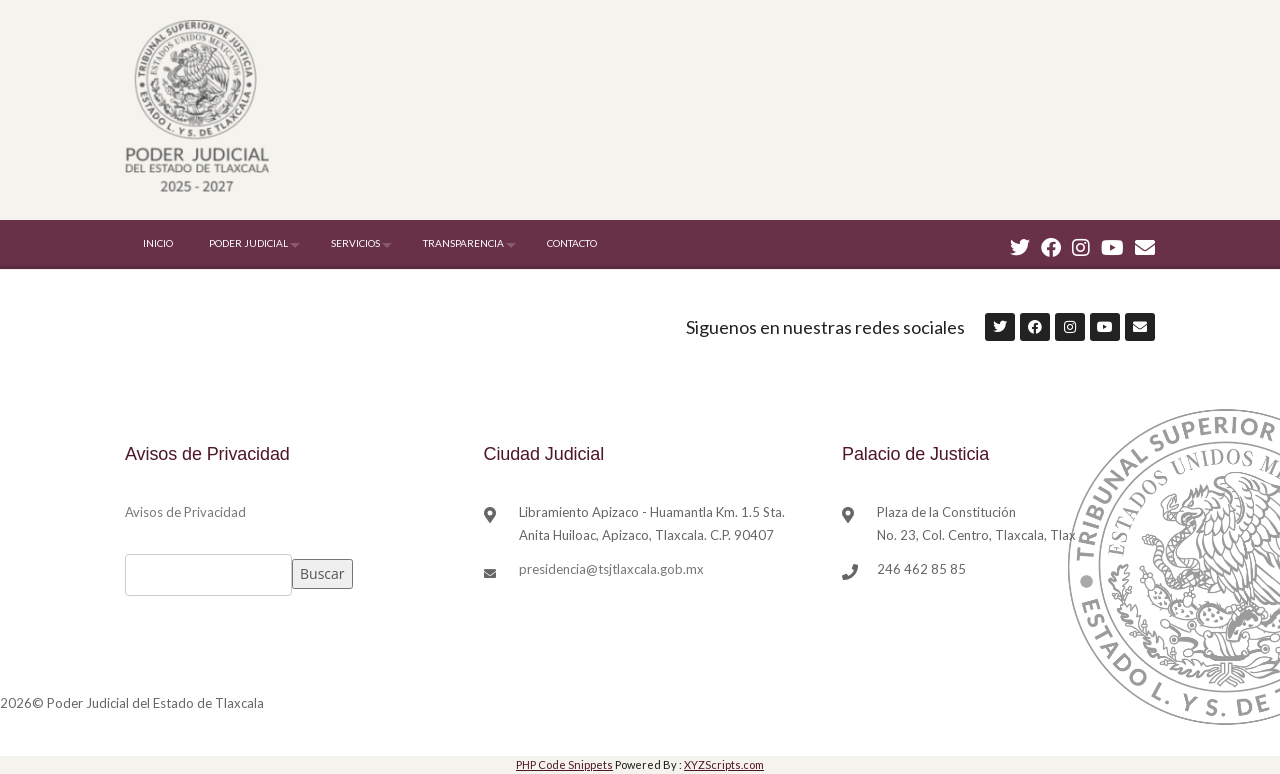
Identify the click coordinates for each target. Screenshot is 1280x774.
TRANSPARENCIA (463, 243)
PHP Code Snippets (564, 764)
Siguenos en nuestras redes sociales (825, 327)
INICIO (158, 243)
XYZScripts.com (724, 764)
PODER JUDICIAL (248, 243)
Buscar (322, 573)
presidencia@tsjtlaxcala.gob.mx (611, 569)
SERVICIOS (355, 243)
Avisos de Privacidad (185, 512)
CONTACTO (572, 243)
